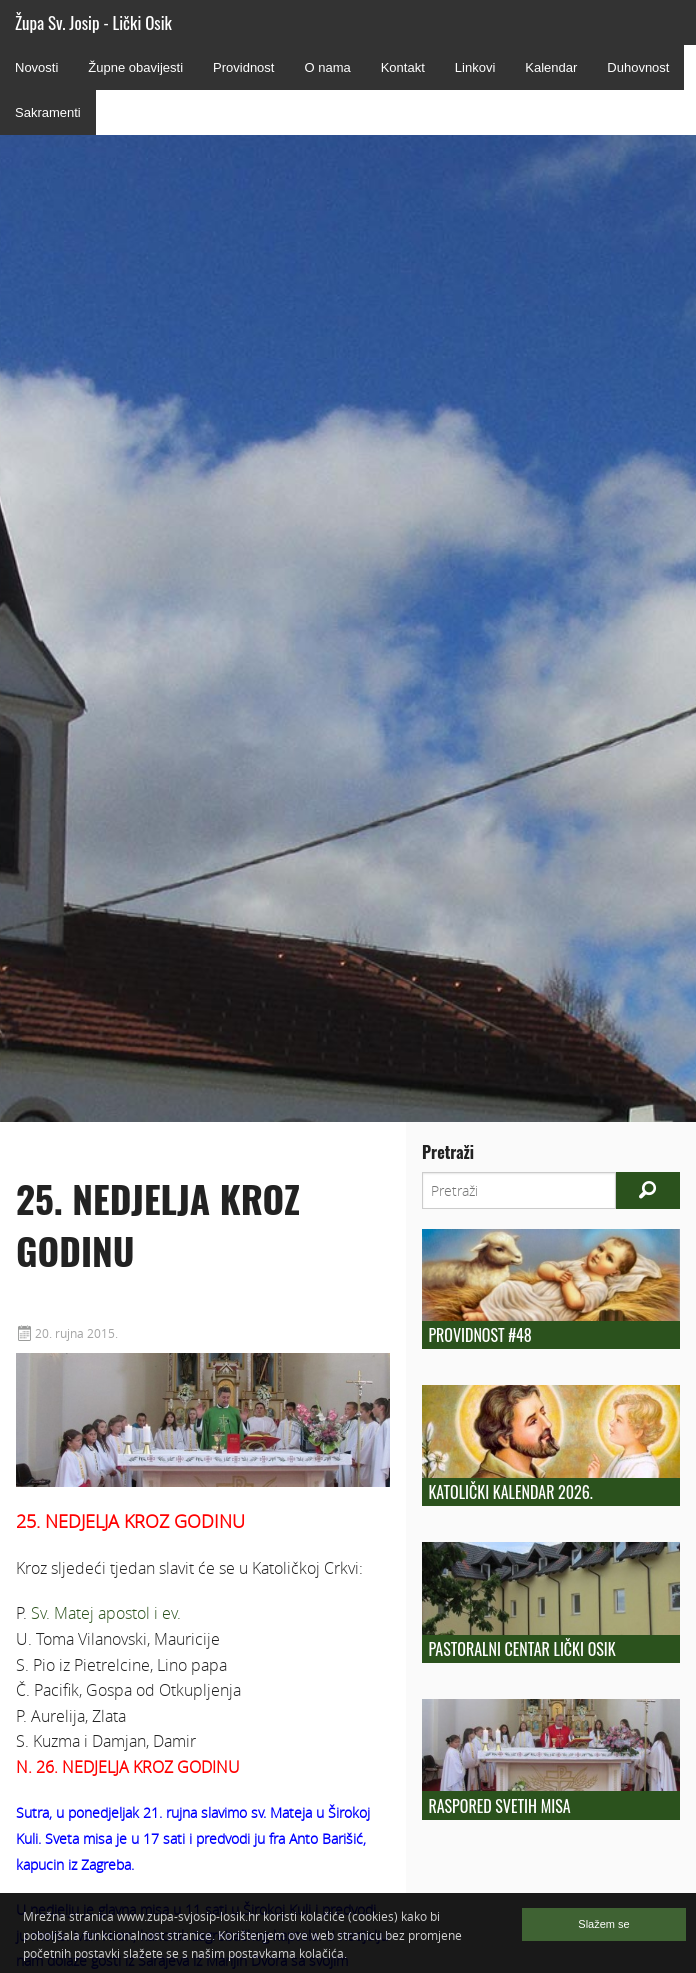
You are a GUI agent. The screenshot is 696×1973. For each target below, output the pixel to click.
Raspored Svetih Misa (499, 1806)
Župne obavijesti (135, 67)
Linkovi (475, 67)
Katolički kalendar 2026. (510, 1492)
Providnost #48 (479, 1335)
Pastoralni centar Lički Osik (521, 1649)
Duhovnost (638, 67)
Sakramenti (48, 112)
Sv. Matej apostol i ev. (106, 1613)
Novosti (36, 67)
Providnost (243, 67)
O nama (327, 67)
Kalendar (551, 67)
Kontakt (403, 67)
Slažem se (603, 1924)
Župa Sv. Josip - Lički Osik (93, 22)
